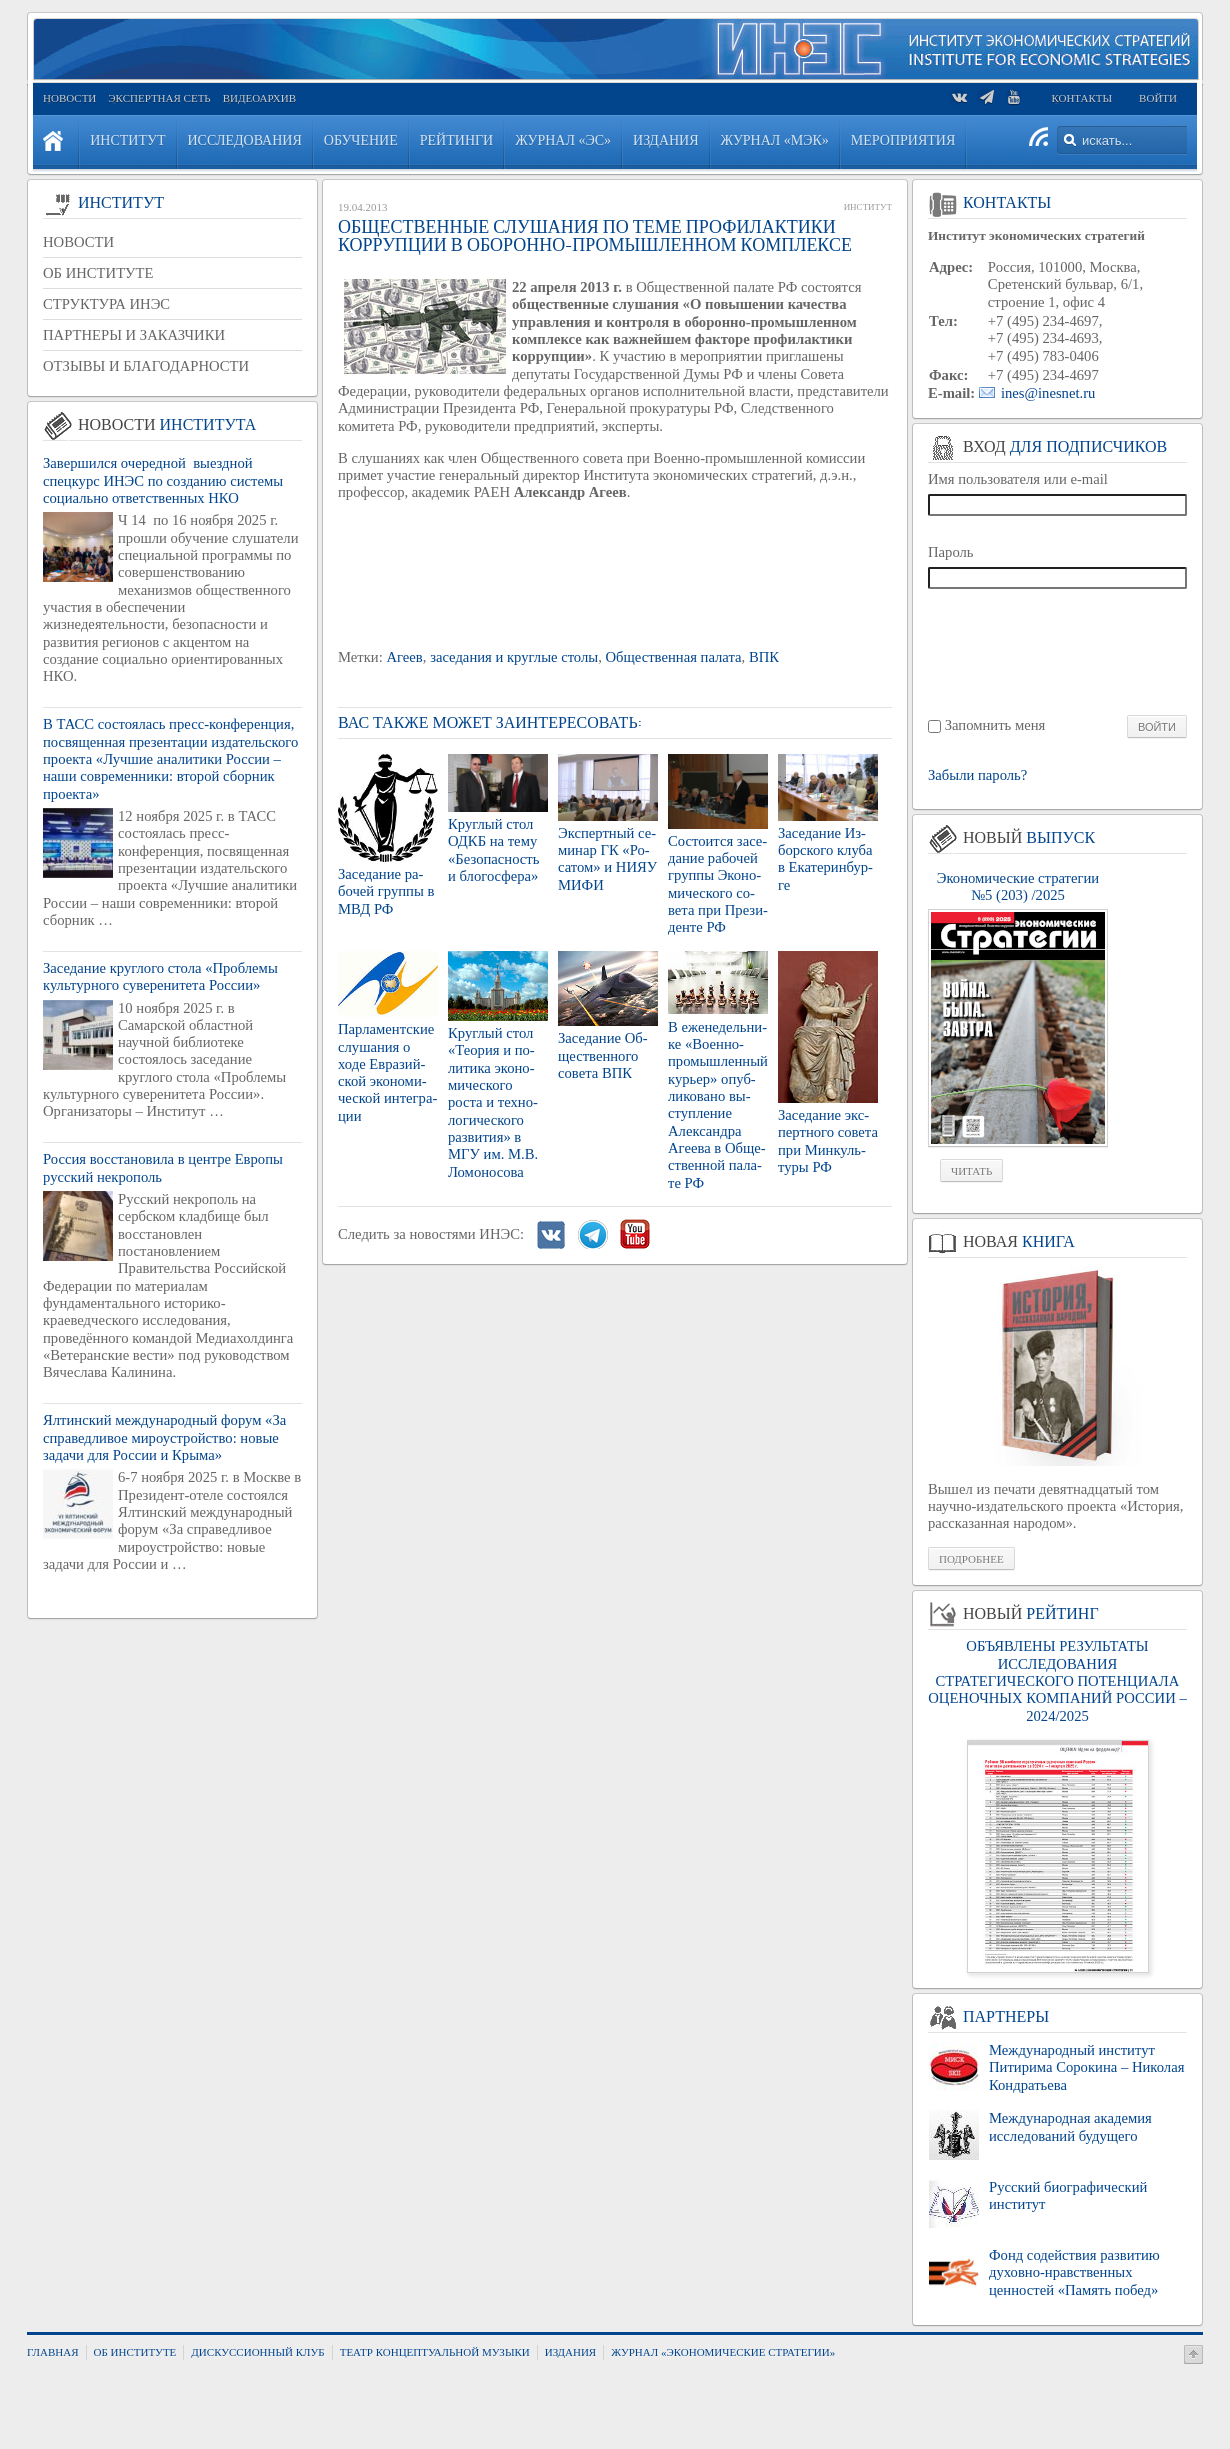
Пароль (951, 552)
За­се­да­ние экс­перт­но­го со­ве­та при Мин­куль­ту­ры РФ (828, 1141)
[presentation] (1058, 650)
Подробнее (971, 1559)
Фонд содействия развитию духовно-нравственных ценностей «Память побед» (1074, 2272)
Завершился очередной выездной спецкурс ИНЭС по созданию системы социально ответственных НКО (163, 480)
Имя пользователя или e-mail (1018, 479)
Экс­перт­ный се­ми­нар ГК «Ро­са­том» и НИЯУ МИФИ (607, 859)
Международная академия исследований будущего (1070, 2126)
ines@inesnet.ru (1048, 393)
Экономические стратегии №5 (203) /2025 (1018, 886)
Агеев (404, 657)
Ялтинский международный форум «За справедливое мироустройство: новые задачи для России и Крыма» (164, 1437)
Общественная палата (674, 657)
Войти (1158, 98)
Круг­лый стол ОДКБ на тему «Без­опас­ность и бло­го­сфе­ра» (493, 850)
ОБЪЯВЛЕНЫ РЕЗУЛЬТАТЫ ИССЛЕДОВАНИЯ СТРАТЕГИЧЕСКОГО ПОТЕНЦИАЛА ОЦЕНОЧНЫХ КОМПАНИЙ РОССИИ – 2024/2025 (1057, 1680)
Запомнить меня (995, 725)
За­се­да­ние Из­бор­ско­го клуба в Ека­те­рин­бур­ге (825, 859)
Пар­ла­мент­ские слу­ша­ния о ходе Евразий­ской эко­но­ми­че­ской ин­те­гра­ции (387, 1072)
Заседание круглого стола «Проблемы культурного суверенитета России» (160, 976)
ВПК (764, 657)
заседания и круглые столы (514, 657)
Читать (971, 1171)
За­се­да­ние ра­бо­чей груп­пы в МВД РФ (386, 891)
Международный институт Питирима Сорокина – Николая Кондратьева (1086, 2067)
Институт (868, 207)
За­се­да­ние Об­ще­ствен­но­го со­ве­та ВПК (603, 1055)
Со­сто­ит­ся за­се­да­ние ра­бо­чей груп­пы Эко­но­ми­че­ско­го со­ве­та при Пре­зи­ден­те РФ (718, 884)
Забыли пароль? (977, 775)
